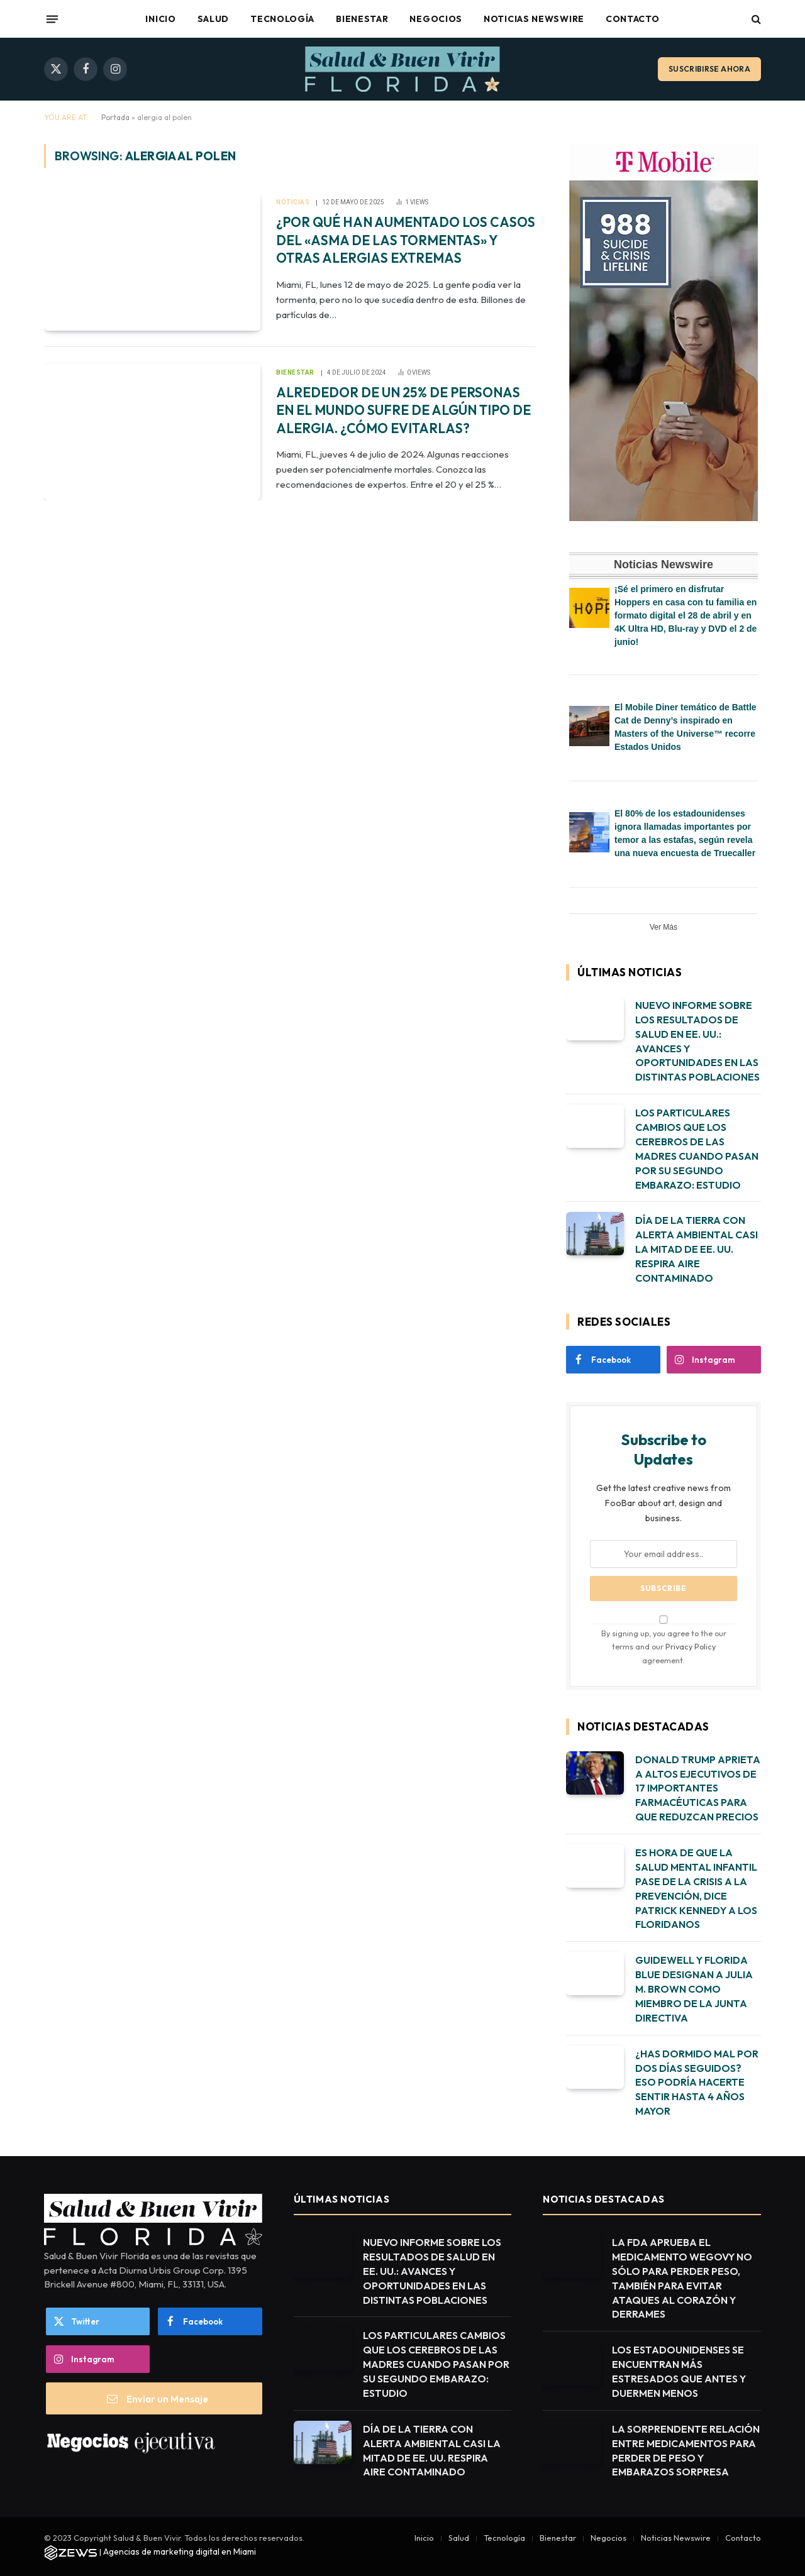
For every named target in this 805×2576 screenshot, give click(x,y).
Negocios (435, 19)
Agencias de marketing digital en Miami (179, 2551)
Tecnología (282, 19)
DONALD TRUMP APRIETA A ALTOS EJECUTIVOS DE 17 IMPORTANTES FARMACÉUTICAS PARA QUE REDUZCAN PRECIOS (697, 1788)
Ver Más (663, 927)
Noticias (292, 202)
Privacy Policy (690, 1646)
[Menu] (52, 19)
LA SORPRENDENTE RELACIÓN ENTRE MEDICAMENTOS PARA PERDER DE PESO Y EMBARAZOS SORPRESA (686, 2451)
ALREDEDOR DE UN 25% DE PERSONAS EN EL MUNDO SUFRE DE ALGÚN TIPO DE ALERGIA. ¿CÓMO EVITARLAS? (403, 410)
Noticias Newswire (534, 19)
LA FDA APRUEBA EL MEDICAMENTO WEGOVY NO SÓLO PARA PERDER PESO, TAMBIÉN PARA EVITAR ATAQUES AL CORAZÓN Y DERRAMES (682, 2278)
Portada (115, 117)
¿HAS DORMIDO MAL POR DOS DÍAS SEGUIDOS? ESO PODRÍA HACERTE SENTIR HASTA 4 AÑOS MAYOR (696, 2082)
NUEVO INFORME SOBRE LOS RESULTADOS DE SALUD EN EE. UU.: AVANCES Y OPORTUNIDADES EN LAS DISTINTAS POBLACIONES (697, 1041)
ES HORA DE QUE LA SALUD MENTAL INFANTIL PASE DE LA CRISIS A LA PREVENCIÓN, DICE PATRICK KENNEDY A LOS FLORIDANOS (696, 1888)
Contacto (633, 19)
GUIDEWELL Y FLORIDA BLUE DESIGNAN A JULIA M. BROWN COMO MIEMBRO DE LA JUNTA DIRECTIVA (694, 1989)
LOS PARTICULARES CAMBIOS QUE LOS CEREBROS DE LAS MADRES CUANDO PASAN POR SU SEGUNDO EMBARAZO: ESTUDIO (696, 1148)
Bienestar (362, 19)
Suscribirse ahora (709, 69)
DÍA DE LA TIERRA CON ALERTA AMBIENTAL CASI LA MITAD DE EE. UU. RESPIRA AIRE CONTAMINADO (696, 1249)
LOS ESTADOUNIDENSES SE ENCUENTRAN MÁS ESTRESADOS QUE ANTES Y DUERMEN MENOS (679, 2371)
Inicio (160, 19)
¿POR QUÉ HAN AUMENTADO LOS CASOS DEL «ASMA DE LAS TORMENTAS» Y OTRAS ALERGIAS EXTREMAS (405, 240)
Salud (213, 19)
